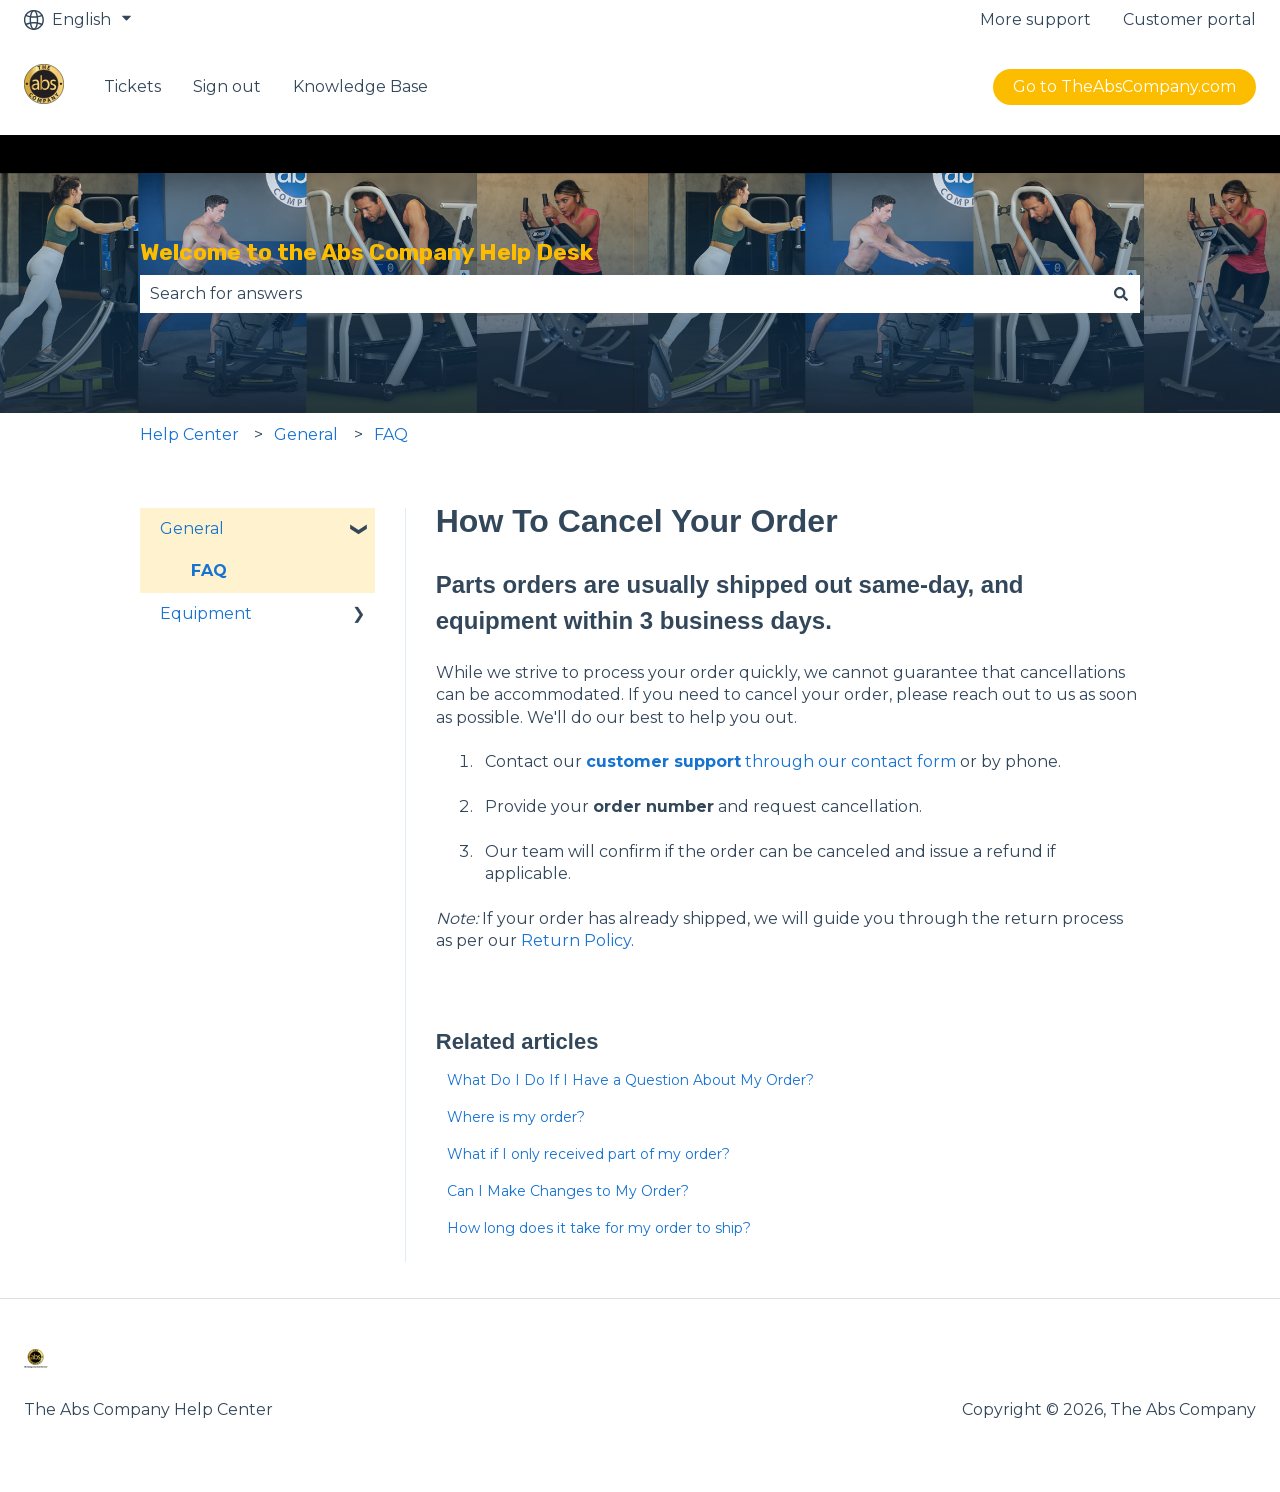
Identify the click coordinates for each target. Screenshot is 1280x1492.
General (306, 434)
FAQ (391, 434)
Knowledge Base (360, 86)
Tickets (132, 86)
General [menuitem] (192, 528)
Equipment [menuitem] (206, 613)
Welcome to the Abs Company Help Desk (366, 252)
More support (1035, 19)
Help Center (189, 434)
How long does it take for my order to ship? (599, 1228)
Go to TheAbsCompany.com (1124, 86)
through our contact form (771, 761)
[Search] (1121, 294)
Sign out (227, 86)
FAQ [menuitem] (209, 570)
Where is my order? (516, 1117)
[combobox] (621, 294)
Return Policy (576, 940)
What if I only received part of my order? (588, 1154)
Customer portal (1189, 19)
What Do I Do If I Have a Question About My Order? (630, 1080)
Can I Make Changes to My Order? (568, 1191)
